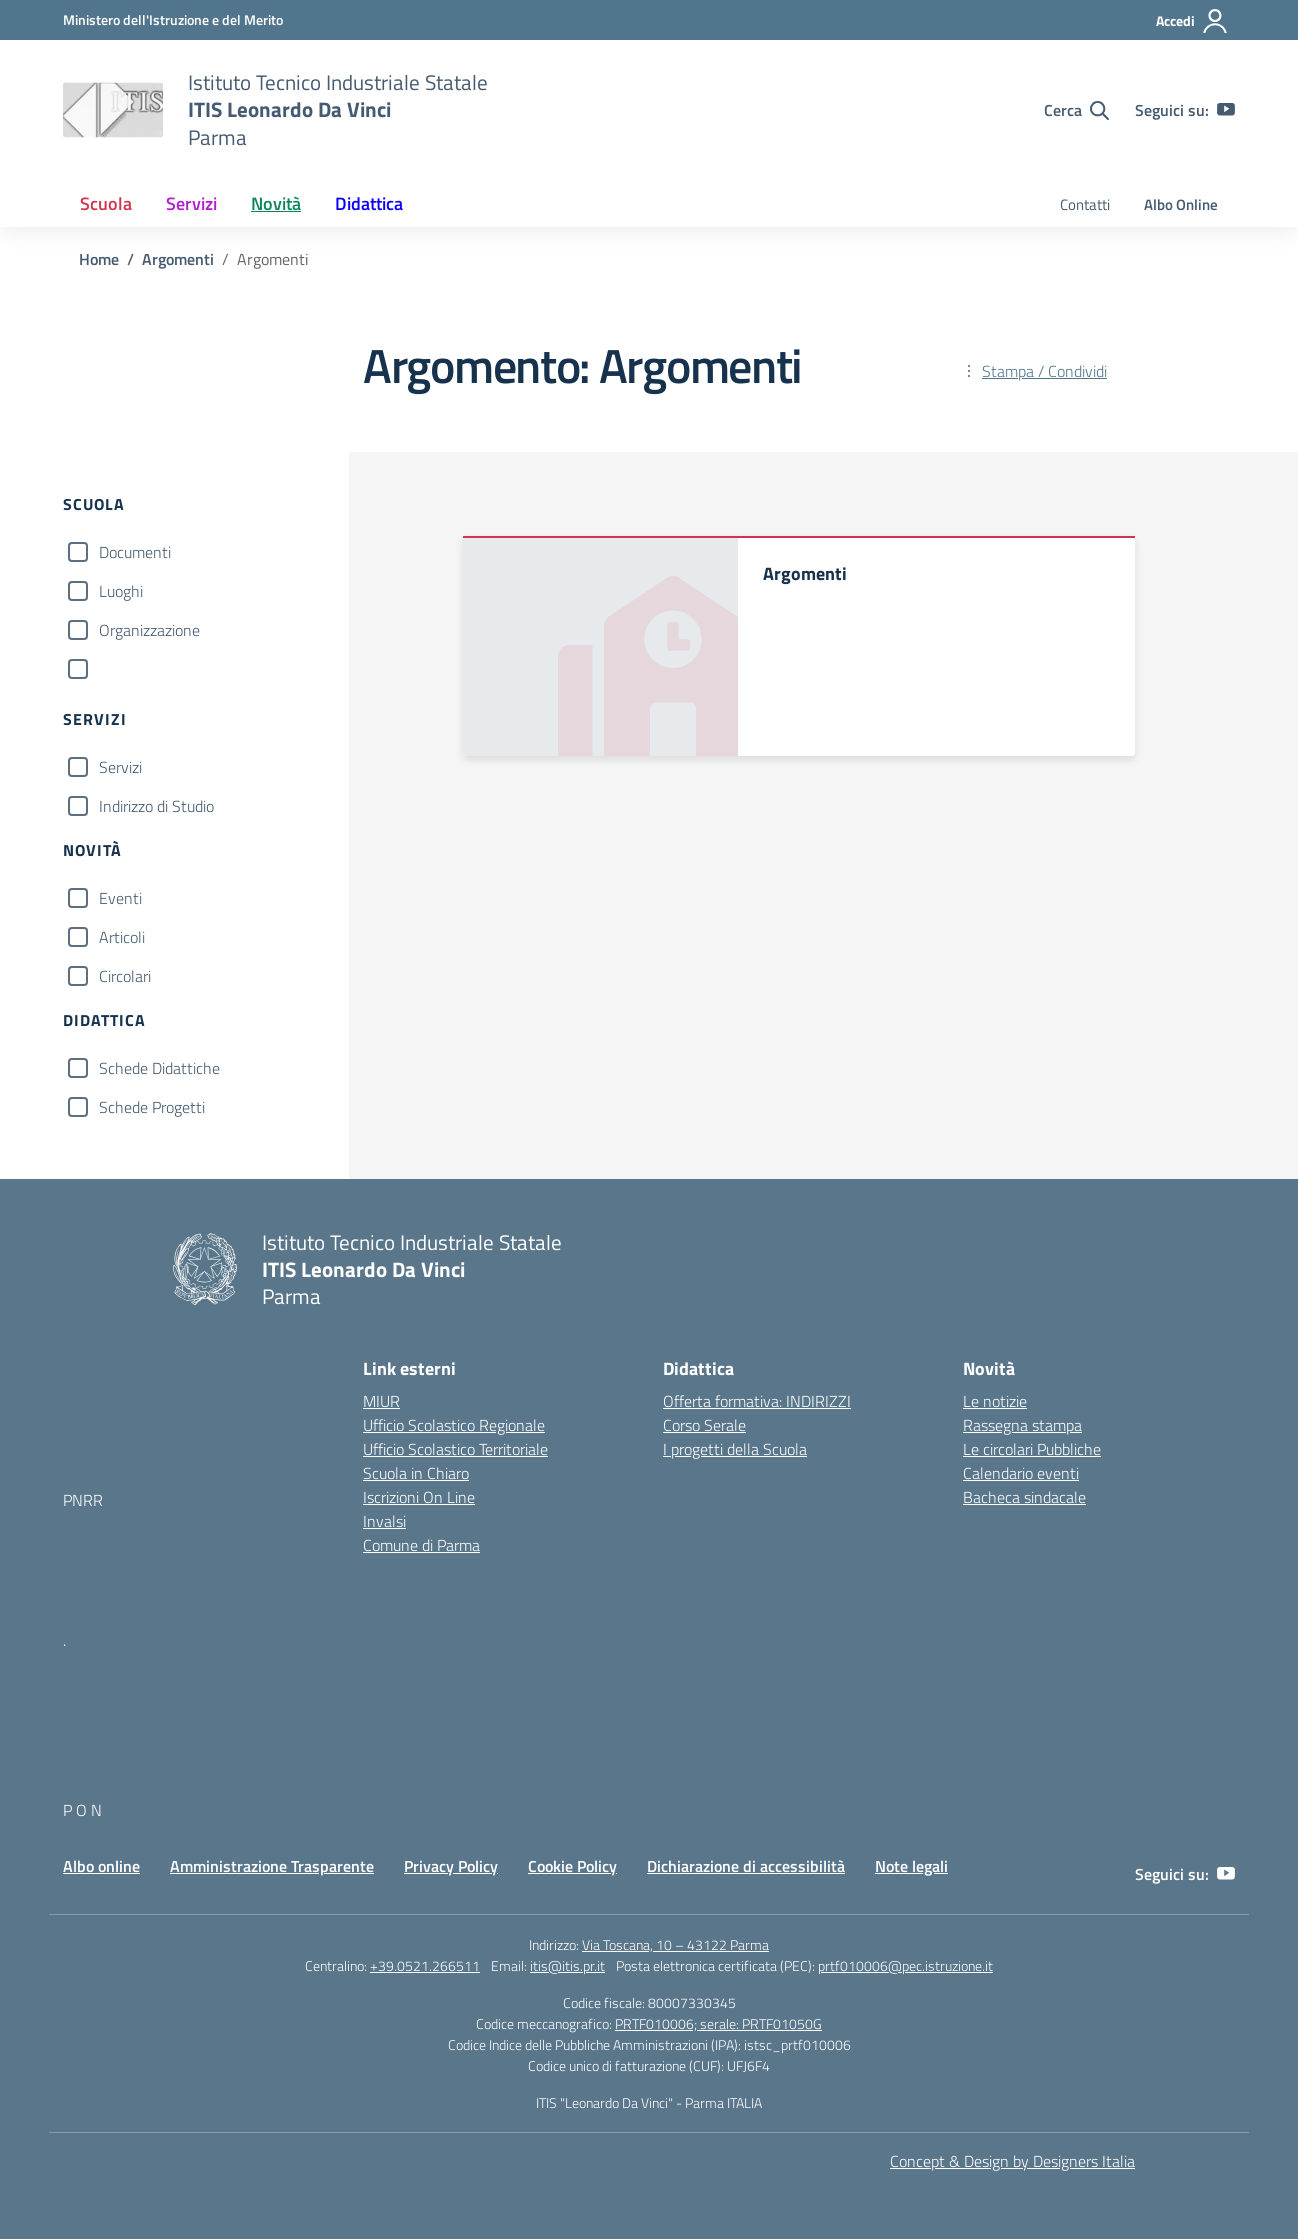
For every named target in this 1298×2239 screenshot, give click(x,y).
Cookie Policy (572, 1866)
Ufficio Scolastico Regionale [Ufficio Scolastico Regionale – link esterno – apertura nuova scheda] (454, 1425)
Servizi (120, 767)
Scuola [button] (106, 203)
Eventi (120, 898)
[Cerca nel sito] (1076, 110)
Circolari (125, 976)
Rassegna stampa (1022, 1425)
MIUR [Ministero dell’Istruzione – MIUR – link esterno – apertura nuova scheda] (381, 1401)
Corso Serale (704, 1425)
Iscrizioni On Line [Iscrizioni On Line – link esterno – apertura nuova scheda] (419, 1497)
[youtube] (1226, 110)
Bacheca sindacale (1024, 1497)
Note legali (911, 1866)
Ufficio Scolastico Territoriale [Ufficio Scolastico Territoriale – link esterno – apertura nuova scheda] (455, 1449)
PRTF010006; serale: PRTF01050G (718, 2023)
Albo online (101, 1866)
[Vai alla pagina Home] (99, 259)
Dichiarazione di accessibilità (746, 1866)
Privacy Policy (451, 1866)
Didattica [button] (369, 203)
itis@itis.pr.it (567, 1965)
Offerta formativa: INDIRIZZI (757, 1401)
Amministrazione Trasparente (272, 1866)
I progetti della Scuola (735, 1449)
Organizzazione (149, 630)
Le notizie (995, 1401)
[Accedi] (1192, 21)
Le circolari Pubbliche (1032, 1449)
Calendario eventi (1021, 1473)
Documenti (135, 552)
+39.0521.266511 (425, 1965)
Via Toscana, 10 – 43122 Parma (675, 1944)
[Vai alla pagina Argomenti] (178, 259)
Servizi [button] (191, 203)
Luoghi (121, 591)
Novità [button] (276, 203)
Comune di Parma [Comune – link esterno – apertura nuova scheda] (421, 1545)
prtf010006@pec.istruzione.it (905, 1965)
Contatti (1085, 204)
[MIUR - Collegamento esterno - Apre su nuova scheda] (173, 19)
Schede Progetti (152, 1107)
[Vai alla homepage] (113, 110)
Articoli (122, 937)
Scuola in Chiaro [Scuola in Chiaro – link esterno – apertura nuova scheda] (416, 1473)
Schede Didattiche (159, 1068)
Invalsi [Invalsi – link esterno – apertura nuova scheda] (384, 1521)
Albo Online (1181, 204)
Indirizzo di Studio (156, 806)
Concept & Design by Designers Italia (1012, 2161)
